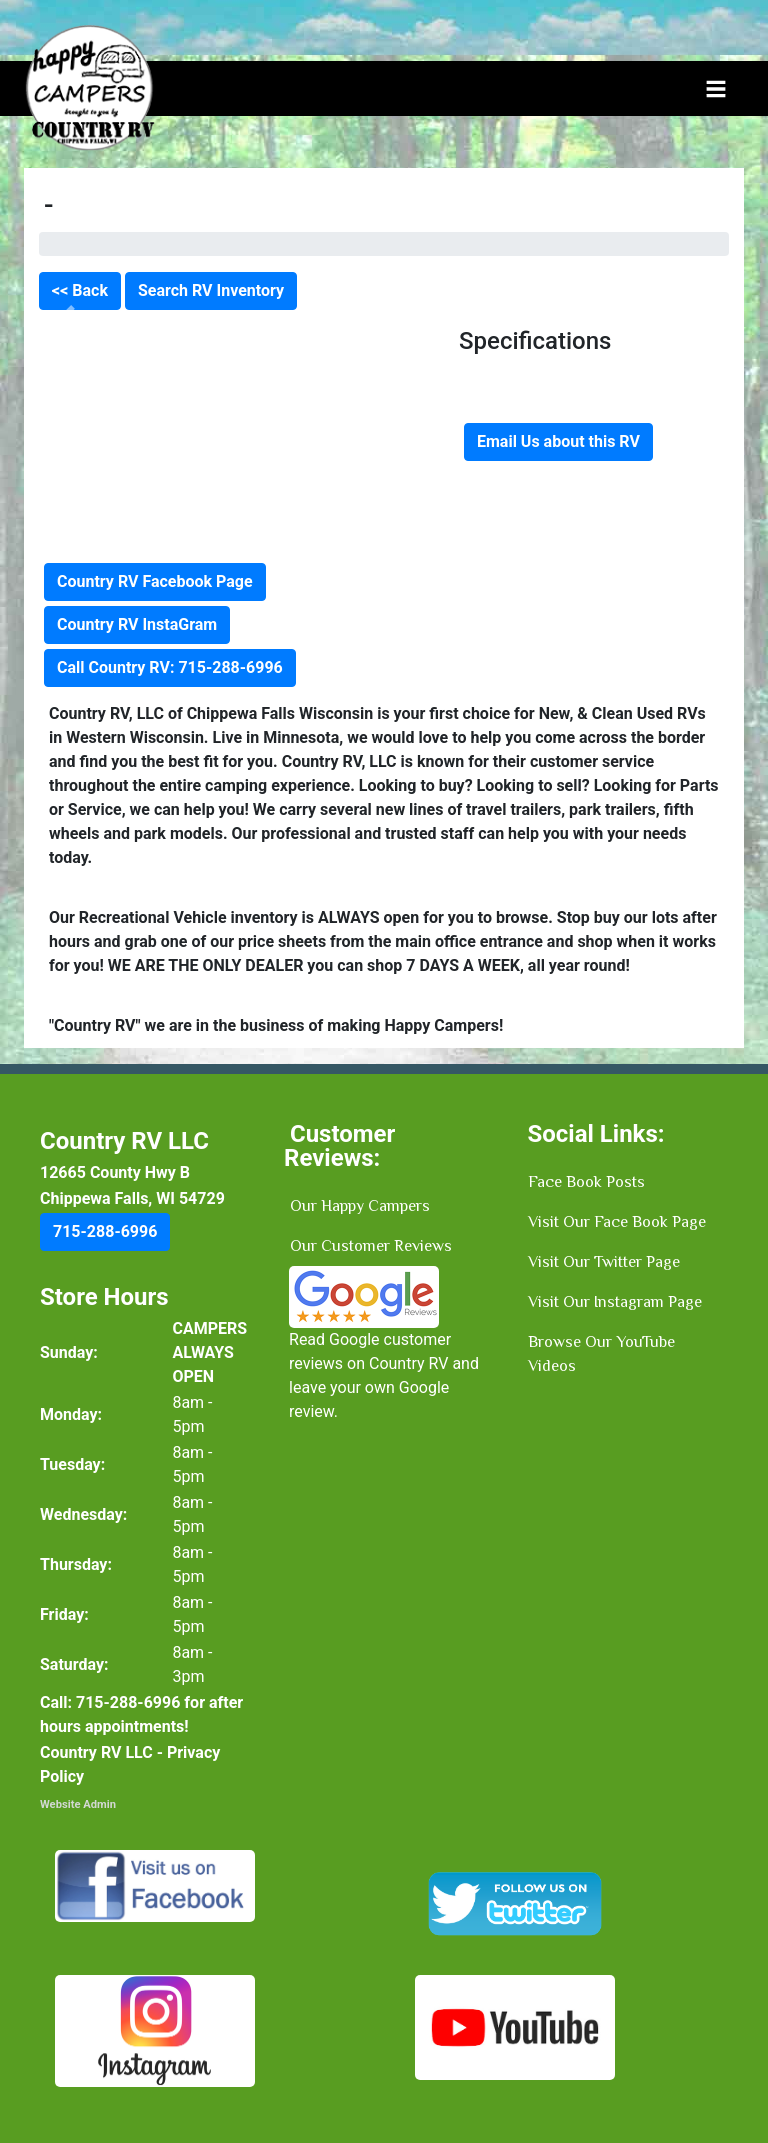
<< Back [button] (80, 290)
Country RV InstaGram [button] (137, 624)
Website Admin (78, 1804)
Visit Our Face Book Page (617, 1222)
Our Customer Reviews (371, 1246)
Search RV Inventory (211, 290)
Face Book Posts (586, 1182)
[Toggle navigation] (716, 89)
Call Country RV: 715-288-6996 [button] (170, 667)
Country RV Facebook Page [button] (155, 581)
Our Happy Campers (360, 1206)
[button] (105, 1232)
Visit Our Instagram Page (615, 1302)
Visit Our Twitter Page (604, 1262)
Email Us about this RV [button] (558, 441)
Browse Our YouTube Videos (601, 1354)
